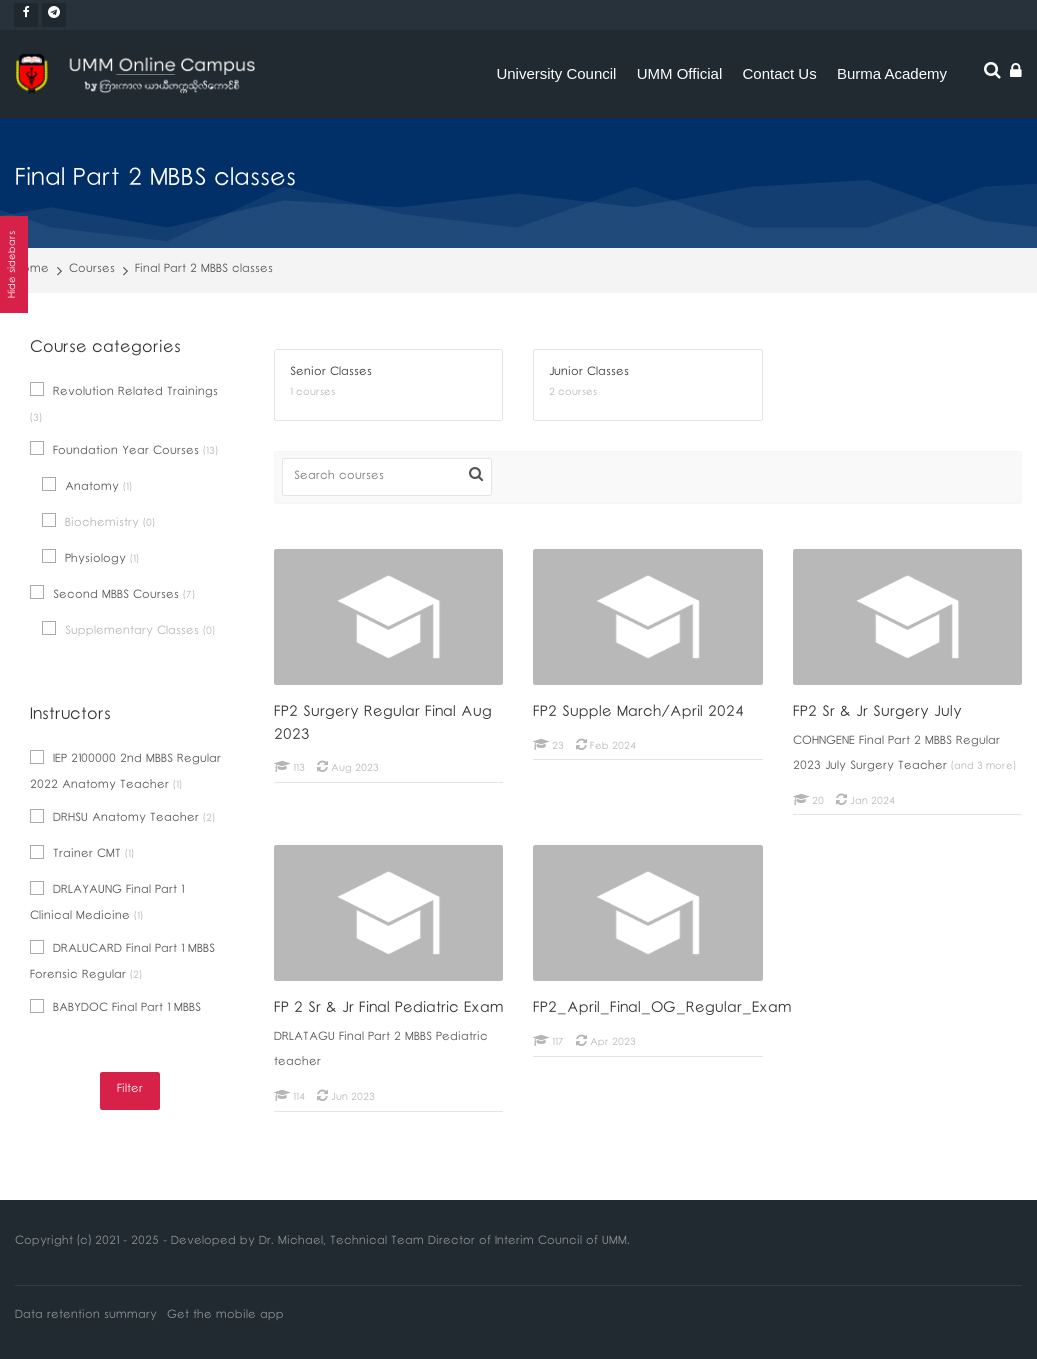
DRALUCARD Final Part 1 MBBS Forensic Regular (122, 963)
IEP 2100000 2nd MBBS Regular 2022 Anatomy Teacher (125, 773)
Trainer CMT (82, 855)
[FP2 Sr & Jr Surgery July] (792, 814)
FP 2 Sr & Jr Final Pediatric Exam (388, 1010)
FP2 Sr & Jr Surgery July (877, 714)
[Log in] (1016, 74)
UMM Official (680, 73)
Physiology (90, 559)
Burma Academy (892, 73)
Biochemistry (98, 523)
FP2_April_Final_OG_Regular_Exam (662, 1010)
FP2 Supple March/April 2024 (638, 714)
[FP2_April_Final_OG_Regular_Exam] (532, 1056)
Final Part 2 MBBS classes (204, 270)
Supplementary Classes (128, 631)
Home (32, 270)
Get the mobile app (225, 1316)
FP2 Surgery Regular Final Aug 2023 (383, 725)
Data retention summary (86, 1316)
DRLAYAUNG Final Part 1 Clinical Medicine (107, 904)
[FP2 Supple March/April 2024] (532, 759)
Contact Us (780, 73)
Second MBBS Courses (112, 595)
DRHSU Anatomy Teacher (122, 819)
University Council (556, 73)
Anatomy (87, 487)
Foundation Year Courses (124, 451)
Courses (92, 270)
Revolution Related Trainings (124, 404)
